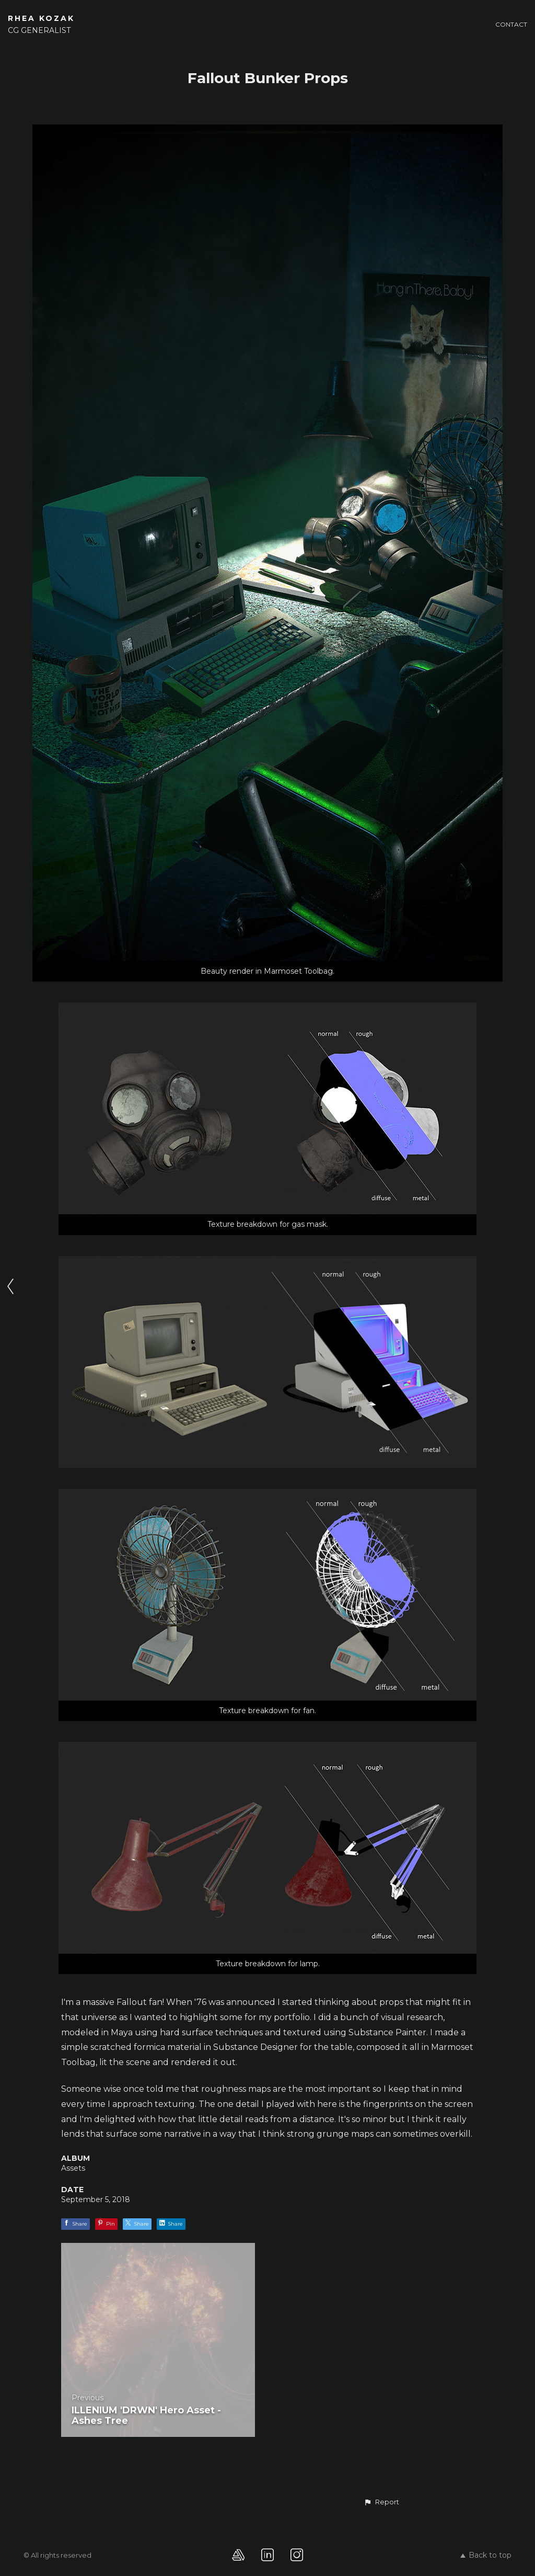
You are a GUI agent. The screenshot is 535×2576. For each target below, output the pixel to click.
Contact (511, 24)
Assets (73, 2168)
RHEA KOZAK (41, 18)
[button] (381, 2502)
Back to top (485, 2555)
